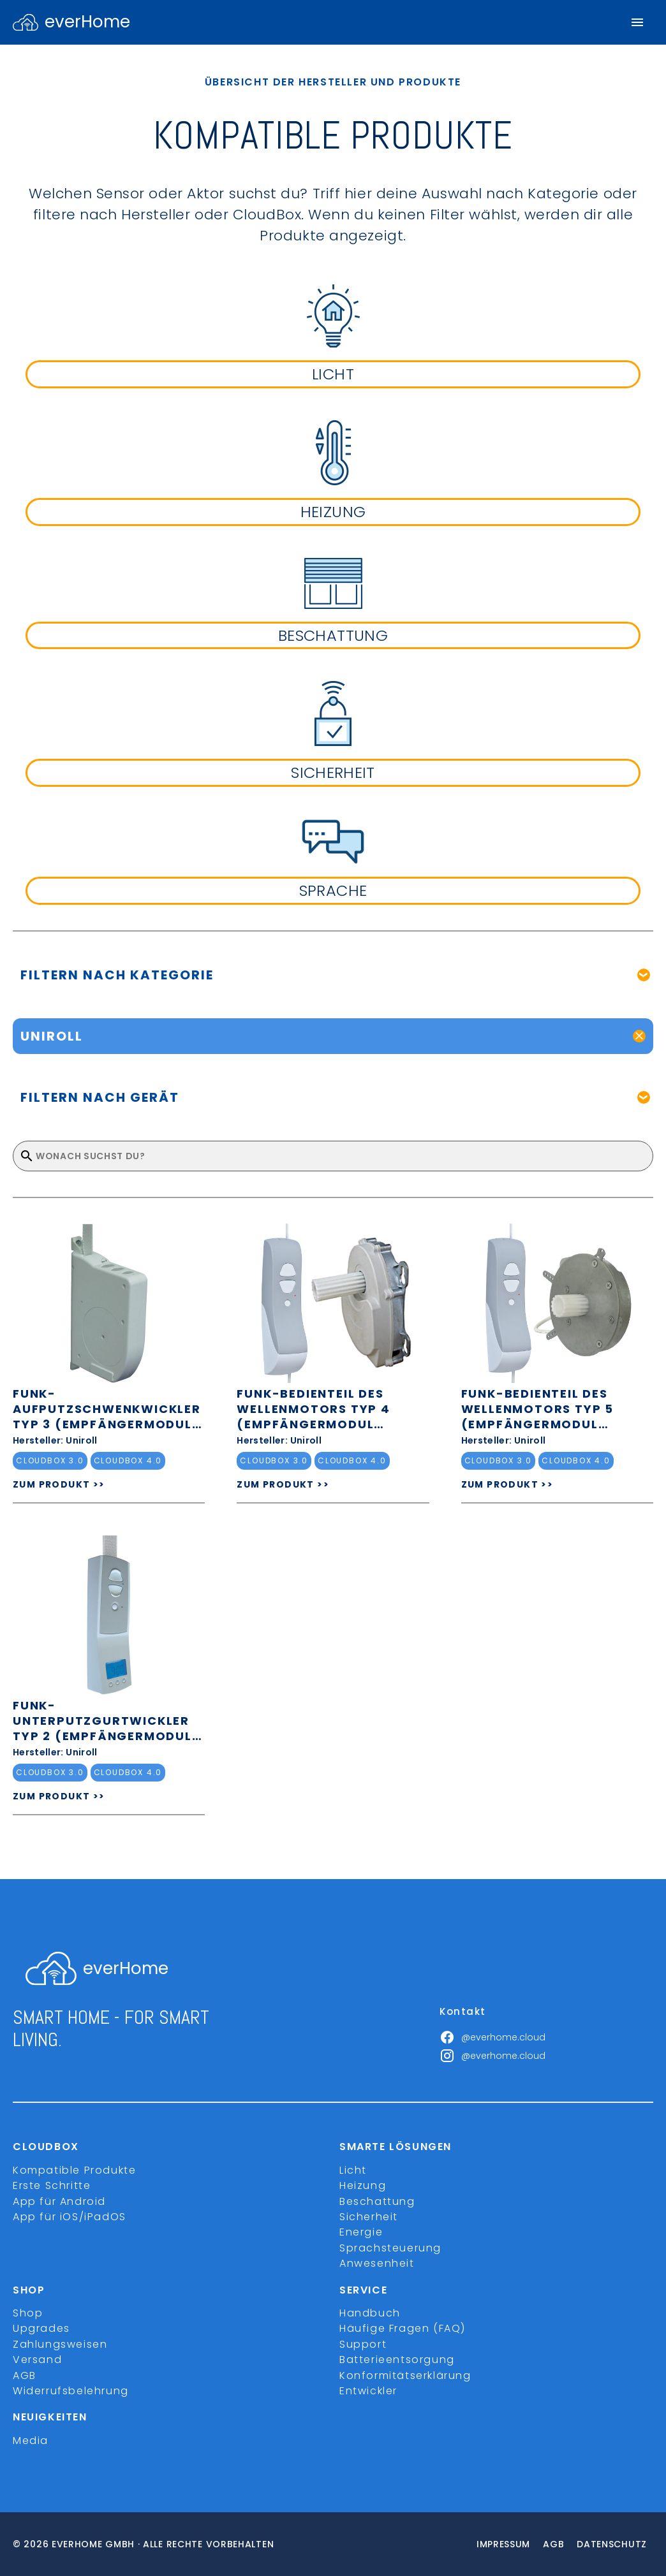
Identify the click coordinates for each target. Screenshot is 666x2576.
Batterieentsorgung (397, 2359)
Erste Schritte (52, 2185)
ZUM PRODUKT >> (59, 1484)
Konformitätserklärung (405, 2375)
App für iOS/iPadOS (69, 2216)
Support (363, 2344)
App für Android (59, 2201)
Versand (37, 2359)
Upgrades (41, 2328)
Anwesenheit (377, 2263)
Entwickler (368, 2390)
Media (30, 2440)
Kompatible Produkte (74, 2170)
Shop (28, 2313)
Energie (361, 2232)
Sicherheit (368, 2216)
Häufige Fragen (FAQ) (402, 2328)
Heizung (362, 2185)
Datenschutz (612, 2544)
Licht (353, 2170)
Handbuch (370, 2313)
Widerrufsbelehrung (71, 2390)
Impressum (503, 2544)
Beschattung (377, 2201)
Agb (553, 2544)
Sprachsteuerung (390, 2248)
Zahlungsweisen (60, 2344)
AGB (24, 2375)
